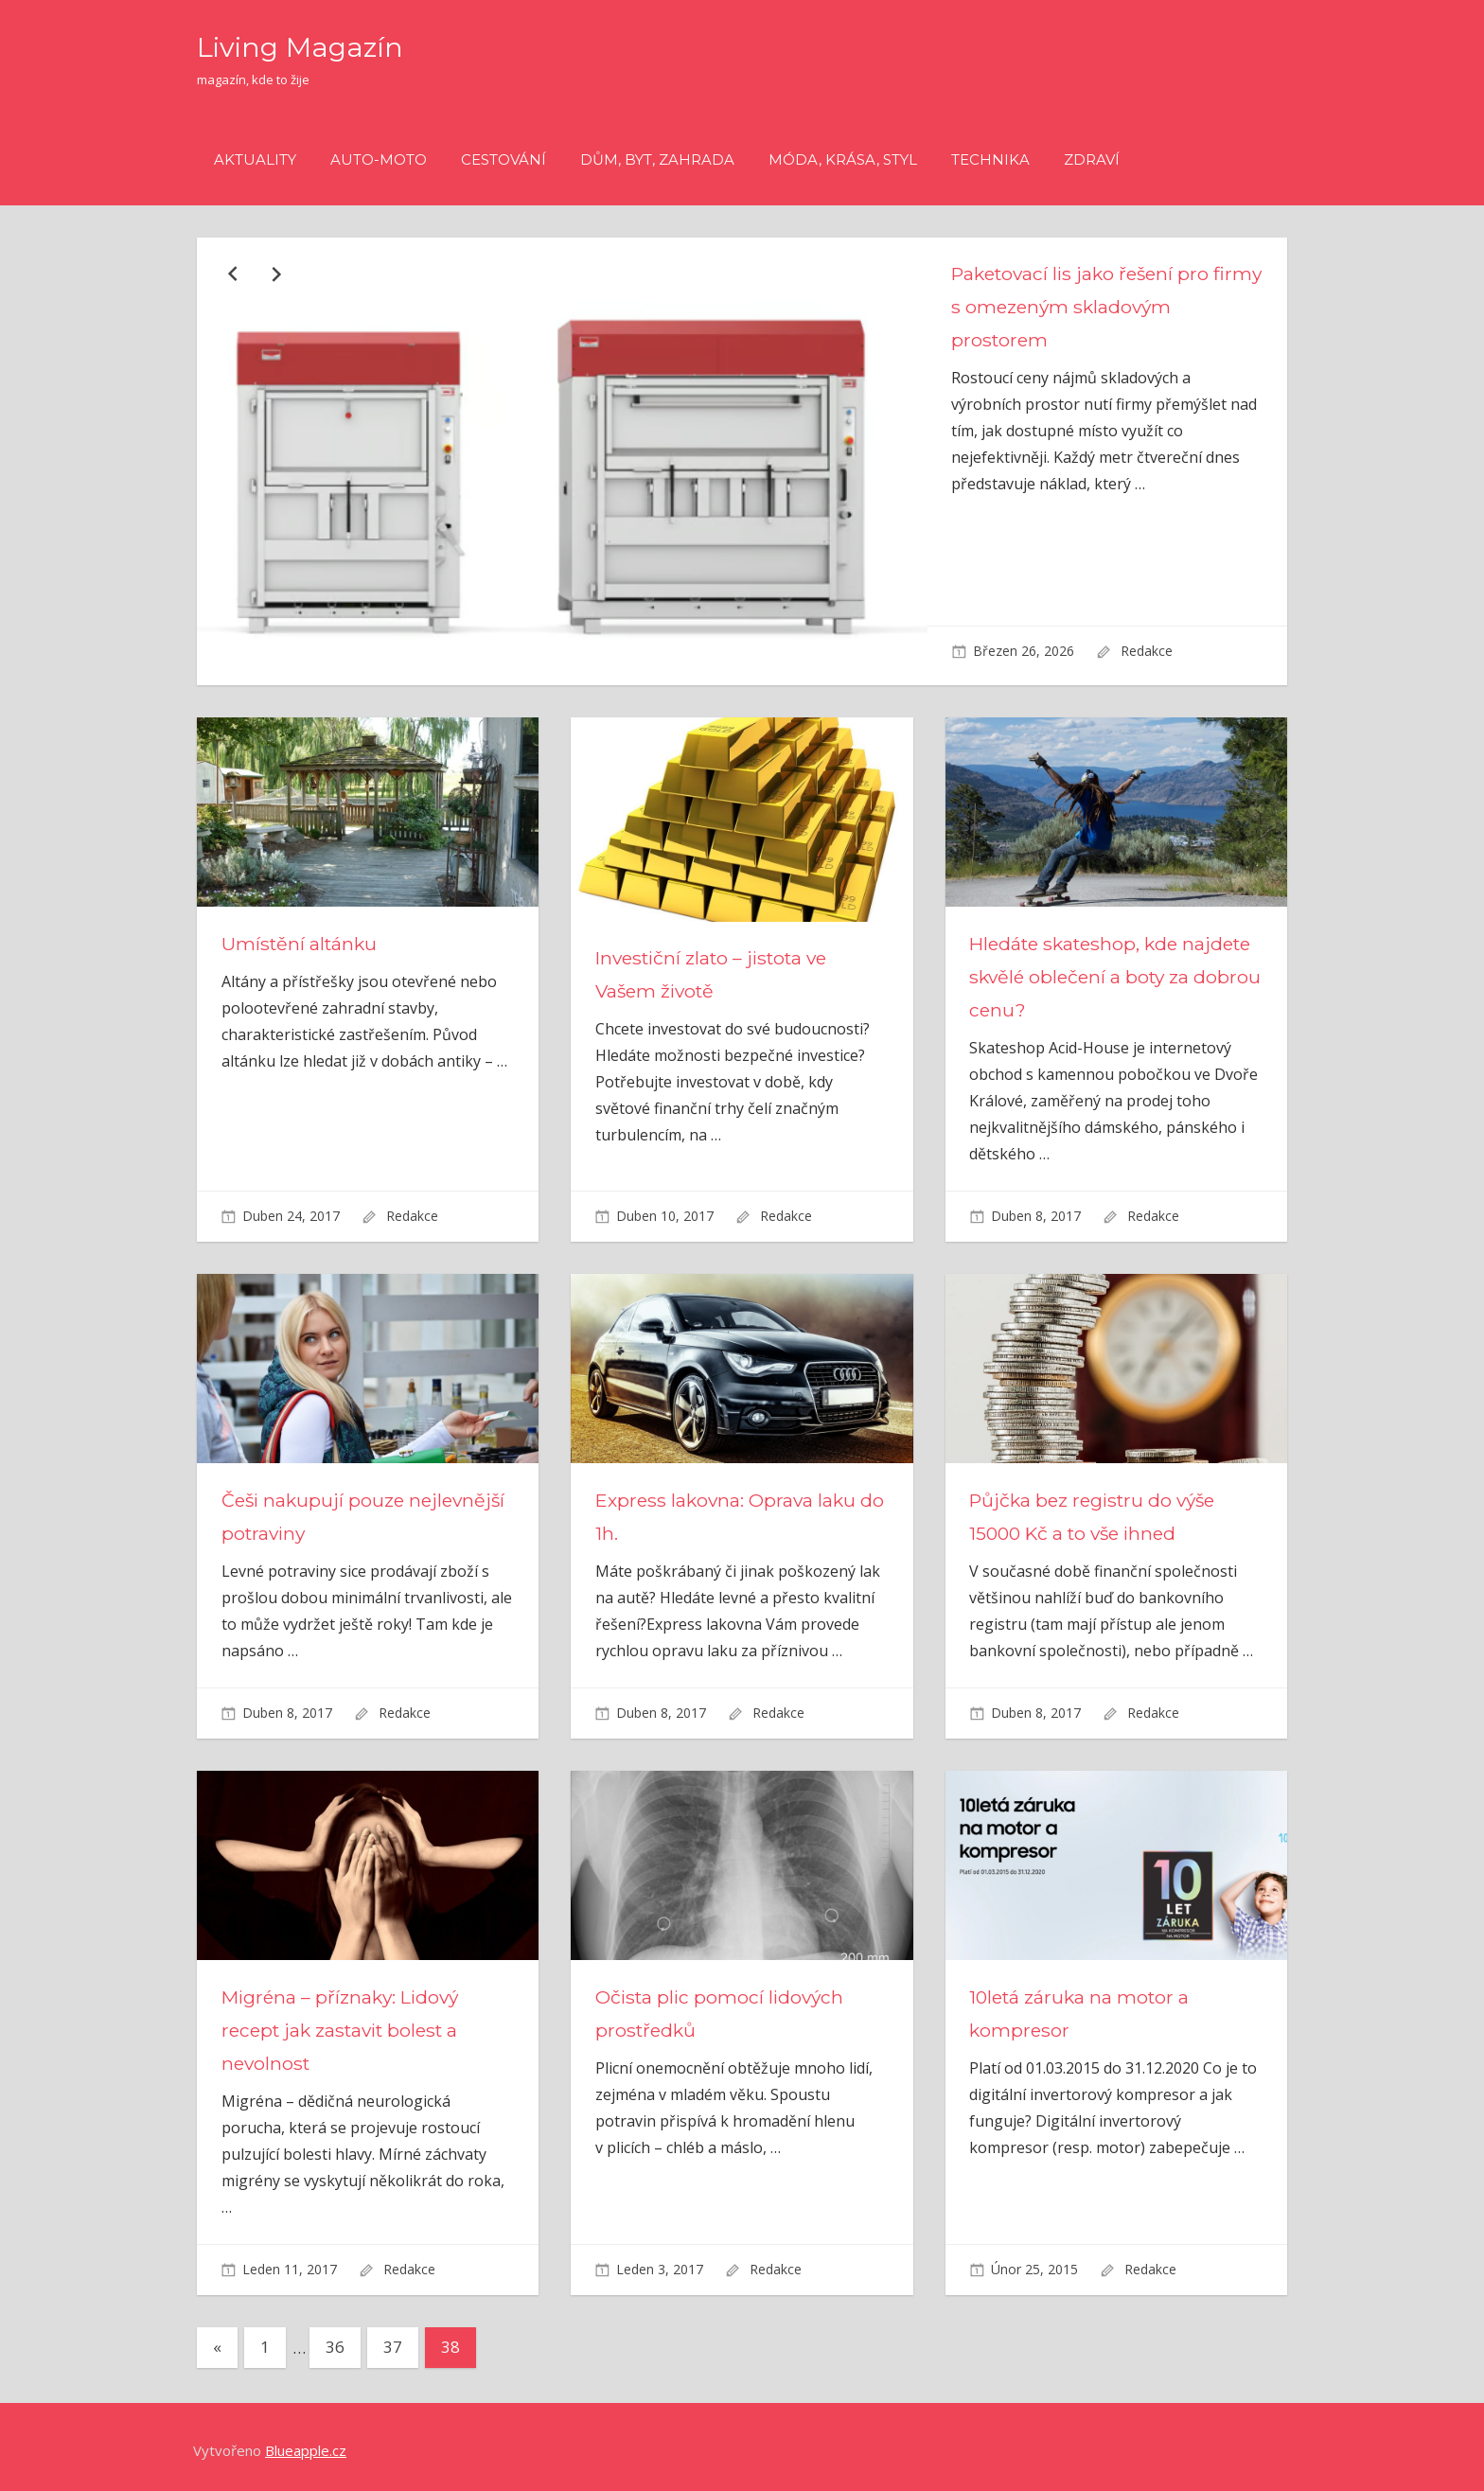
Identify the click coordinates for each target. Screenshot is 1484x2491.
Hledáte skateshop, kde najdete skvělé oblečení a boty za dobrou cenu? (1108, 968)
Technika (990, 159)
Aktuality (255, 159)
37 (392, 2339)
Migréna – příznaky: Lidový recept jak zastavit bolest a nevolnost (345, 2021)
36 (335, 2339)
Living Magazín (310, 45)
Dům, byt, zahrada (657, 159)
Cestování (503, 159)
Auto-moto (378, 159)
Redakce (1147, 651)
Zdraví (1092, 159)
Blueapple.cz (305, 2442)
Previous (232, 273)
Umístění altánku (301, 935)
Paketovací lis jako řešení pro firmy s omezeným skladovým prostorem (1090, 306)
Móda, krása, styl (842, 159)
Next (274, 273)
